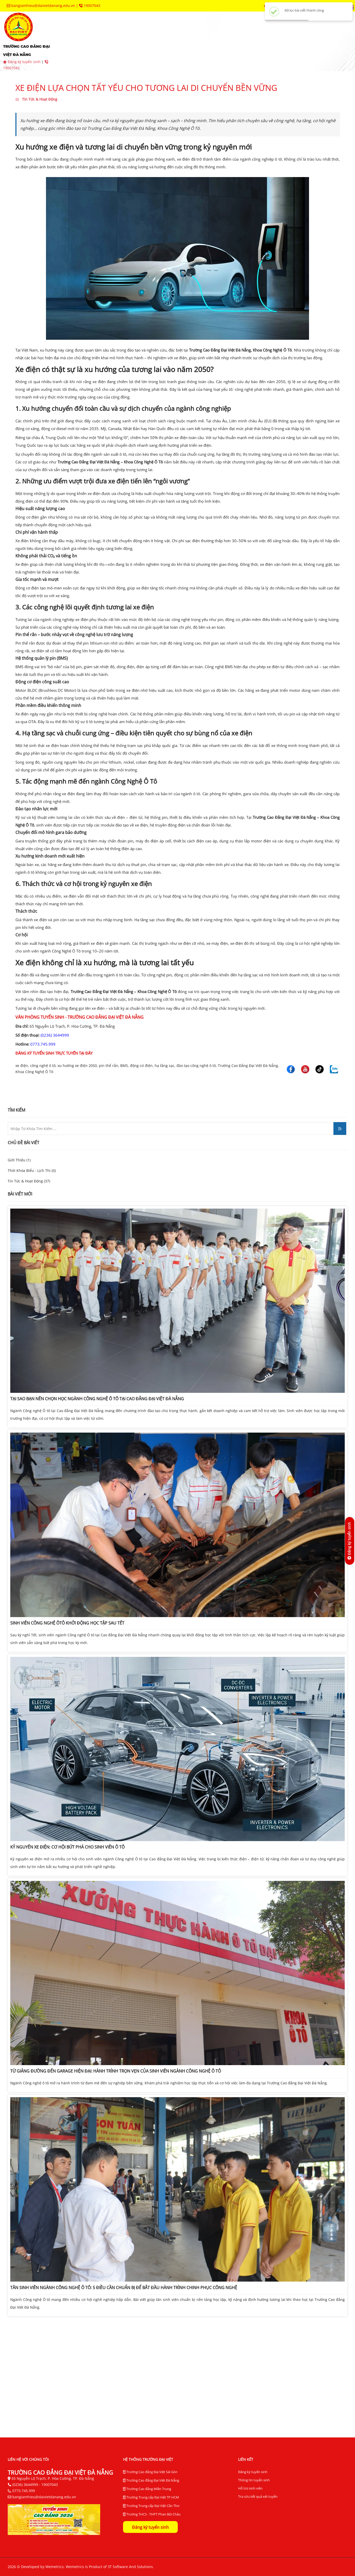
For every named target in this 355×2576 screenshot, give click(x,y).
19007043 (89, 5)
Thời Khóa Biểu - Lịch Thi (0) (32, 1170)
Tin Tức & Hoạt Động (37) (29, 1181)
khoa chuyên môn (269, 33)
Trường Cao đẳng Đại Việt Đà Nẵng (151, 2480)
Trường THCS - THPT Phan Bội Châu (152, 2514)
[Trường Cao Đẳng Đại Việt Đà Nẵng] (291, 1069)
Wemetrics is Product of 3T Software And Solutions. (110, 2566)
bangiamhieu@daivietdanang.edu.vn (41, 5)
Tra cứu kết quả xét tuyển (257, 2496)
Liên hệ (248, 48)
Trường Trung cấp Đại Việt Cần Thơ (151, 2506)
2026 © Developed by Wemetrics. (37, 2566)
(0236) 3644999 (55, 1035)
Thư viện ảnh (213, 48)
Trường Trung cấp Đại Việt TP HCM (151, 2497)
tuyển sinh (163, 33)
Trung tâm (171, 48)
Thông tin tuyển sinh (254, 2480)
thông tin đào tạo (213, 33)
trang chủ (85, 33)
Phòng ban (318, 33)
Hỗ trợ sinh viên (250, 2488)
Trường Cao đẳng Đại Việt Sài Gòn (150, 2472)
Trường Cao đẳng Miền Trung (147, 2489)
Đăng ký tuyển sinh (22, 61)
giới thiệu (123, 33)
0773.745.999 (42, 1044)
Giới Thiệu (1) (19, 1160)
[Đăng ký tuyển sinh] (349, 1541)
